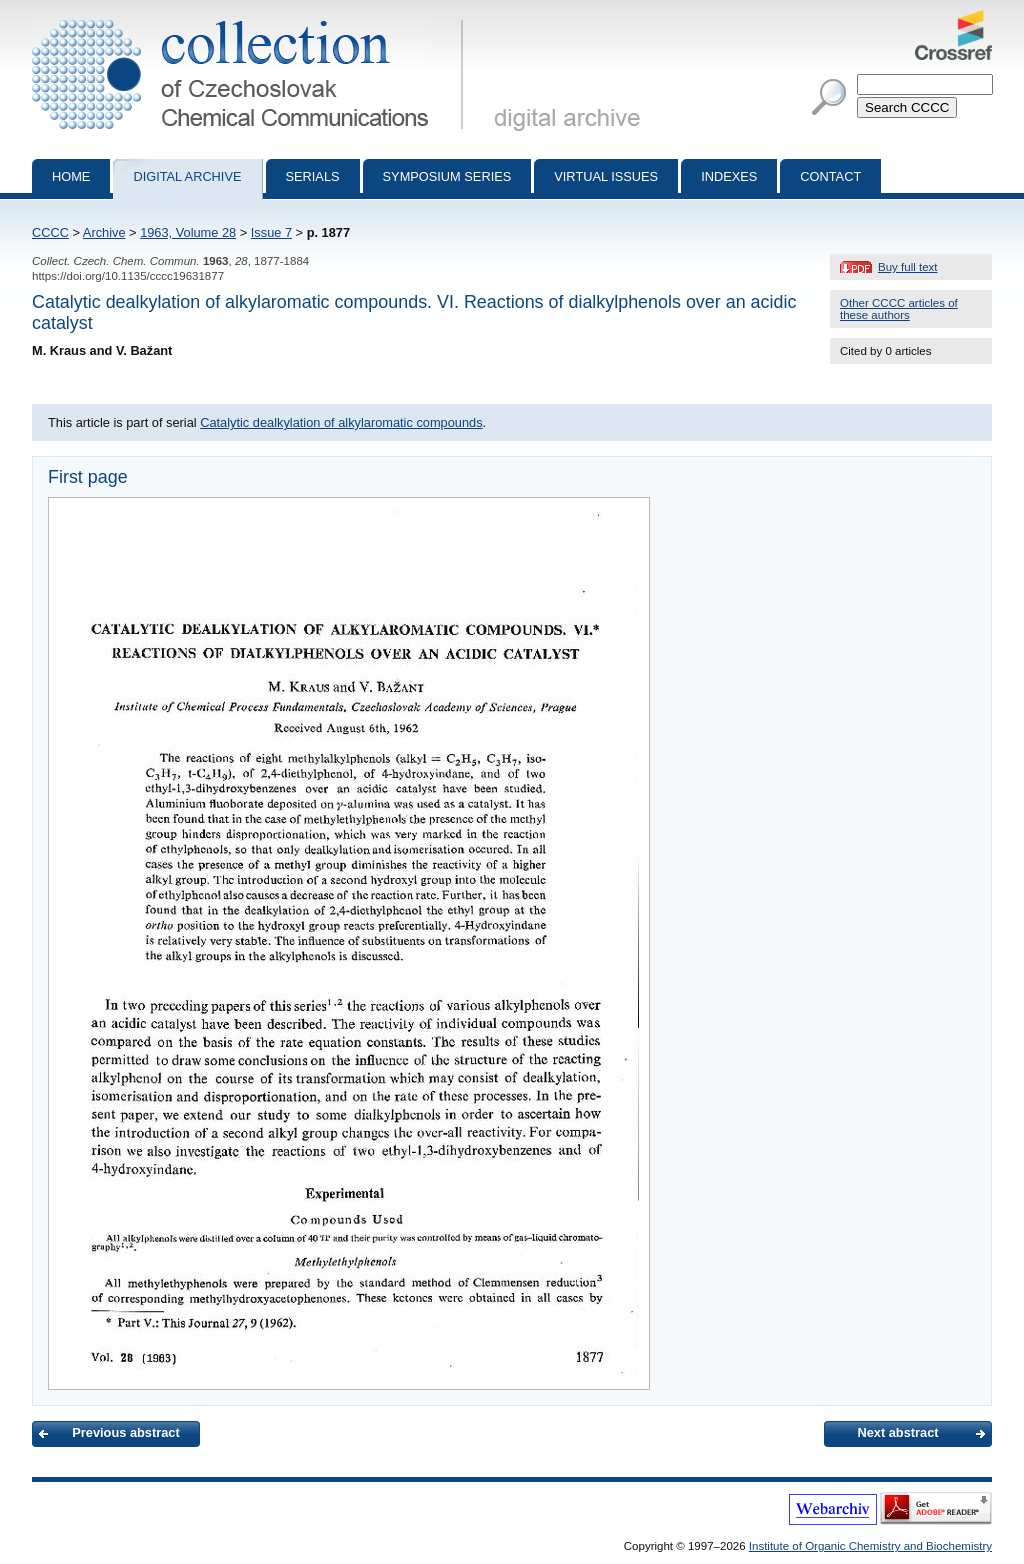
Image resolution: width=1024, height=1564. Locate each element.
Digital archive (187, 176)
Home (71, 176)
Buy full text (908, 267)
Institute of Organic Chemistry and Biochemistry (870, 1546)
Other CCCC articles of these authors (899, 309)
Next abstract (897, 1432)
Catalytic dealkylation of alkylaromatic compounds (341, 422)
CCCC (50, 232)
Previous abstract (125, 1432)
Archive (104, 232)
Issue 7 (271, 232)
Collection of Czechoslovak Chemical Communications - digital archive (251, 18)
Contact (830, 176)
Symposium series (447, 176)
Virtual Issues (606, 176)
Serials (313, 176)
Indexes (729, 176)
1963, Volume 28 (188, 232)
